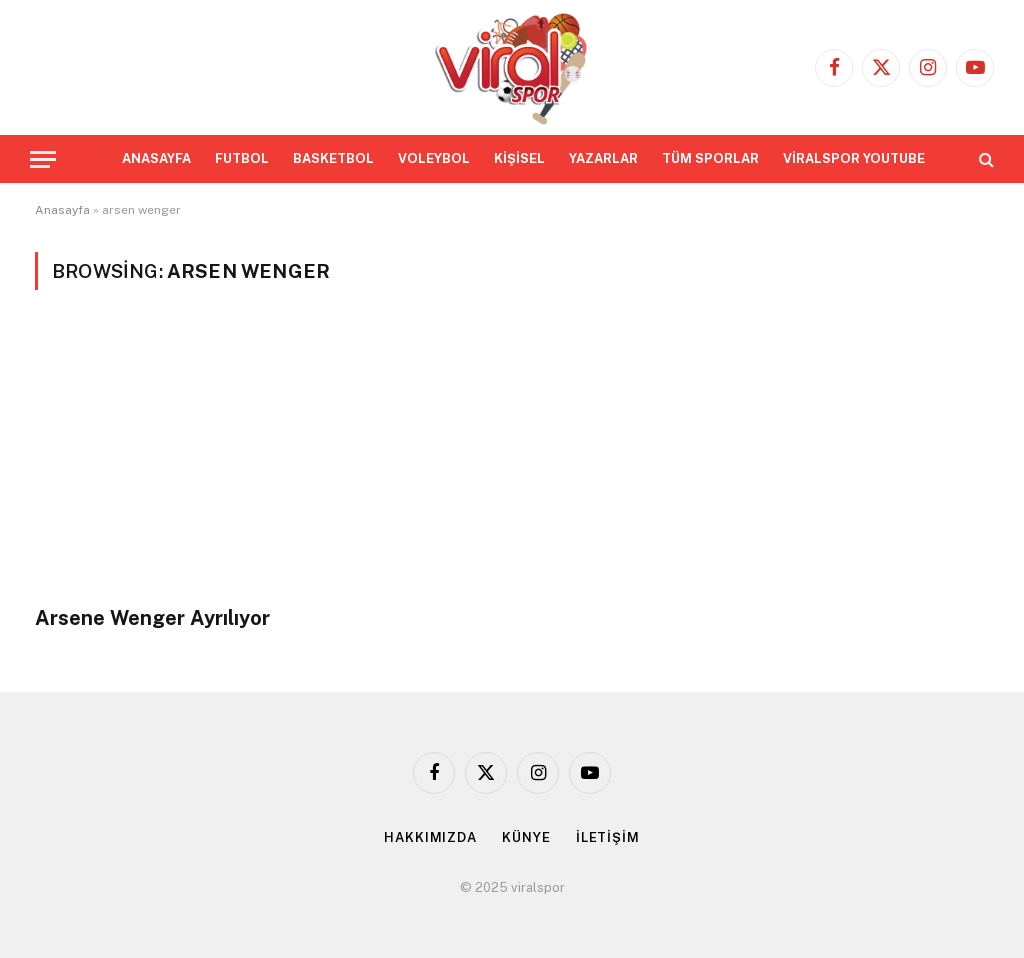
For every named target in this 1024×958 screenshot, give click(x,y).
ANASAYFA (156, 158)
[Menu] (43, 159)
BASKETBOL (333, 158)
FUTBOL (242, 158)
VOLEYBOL (434, 158)
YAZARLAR (603, 158)
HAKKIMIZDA (430, 837)
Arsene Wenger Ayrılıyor (152, 618)
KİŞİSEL (519, 158)
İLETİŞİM (608, 837)
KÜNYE (526, 837)
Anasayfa (62, 210)
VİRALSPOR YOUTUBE (854, 158)
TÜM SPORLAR (710, 158)
